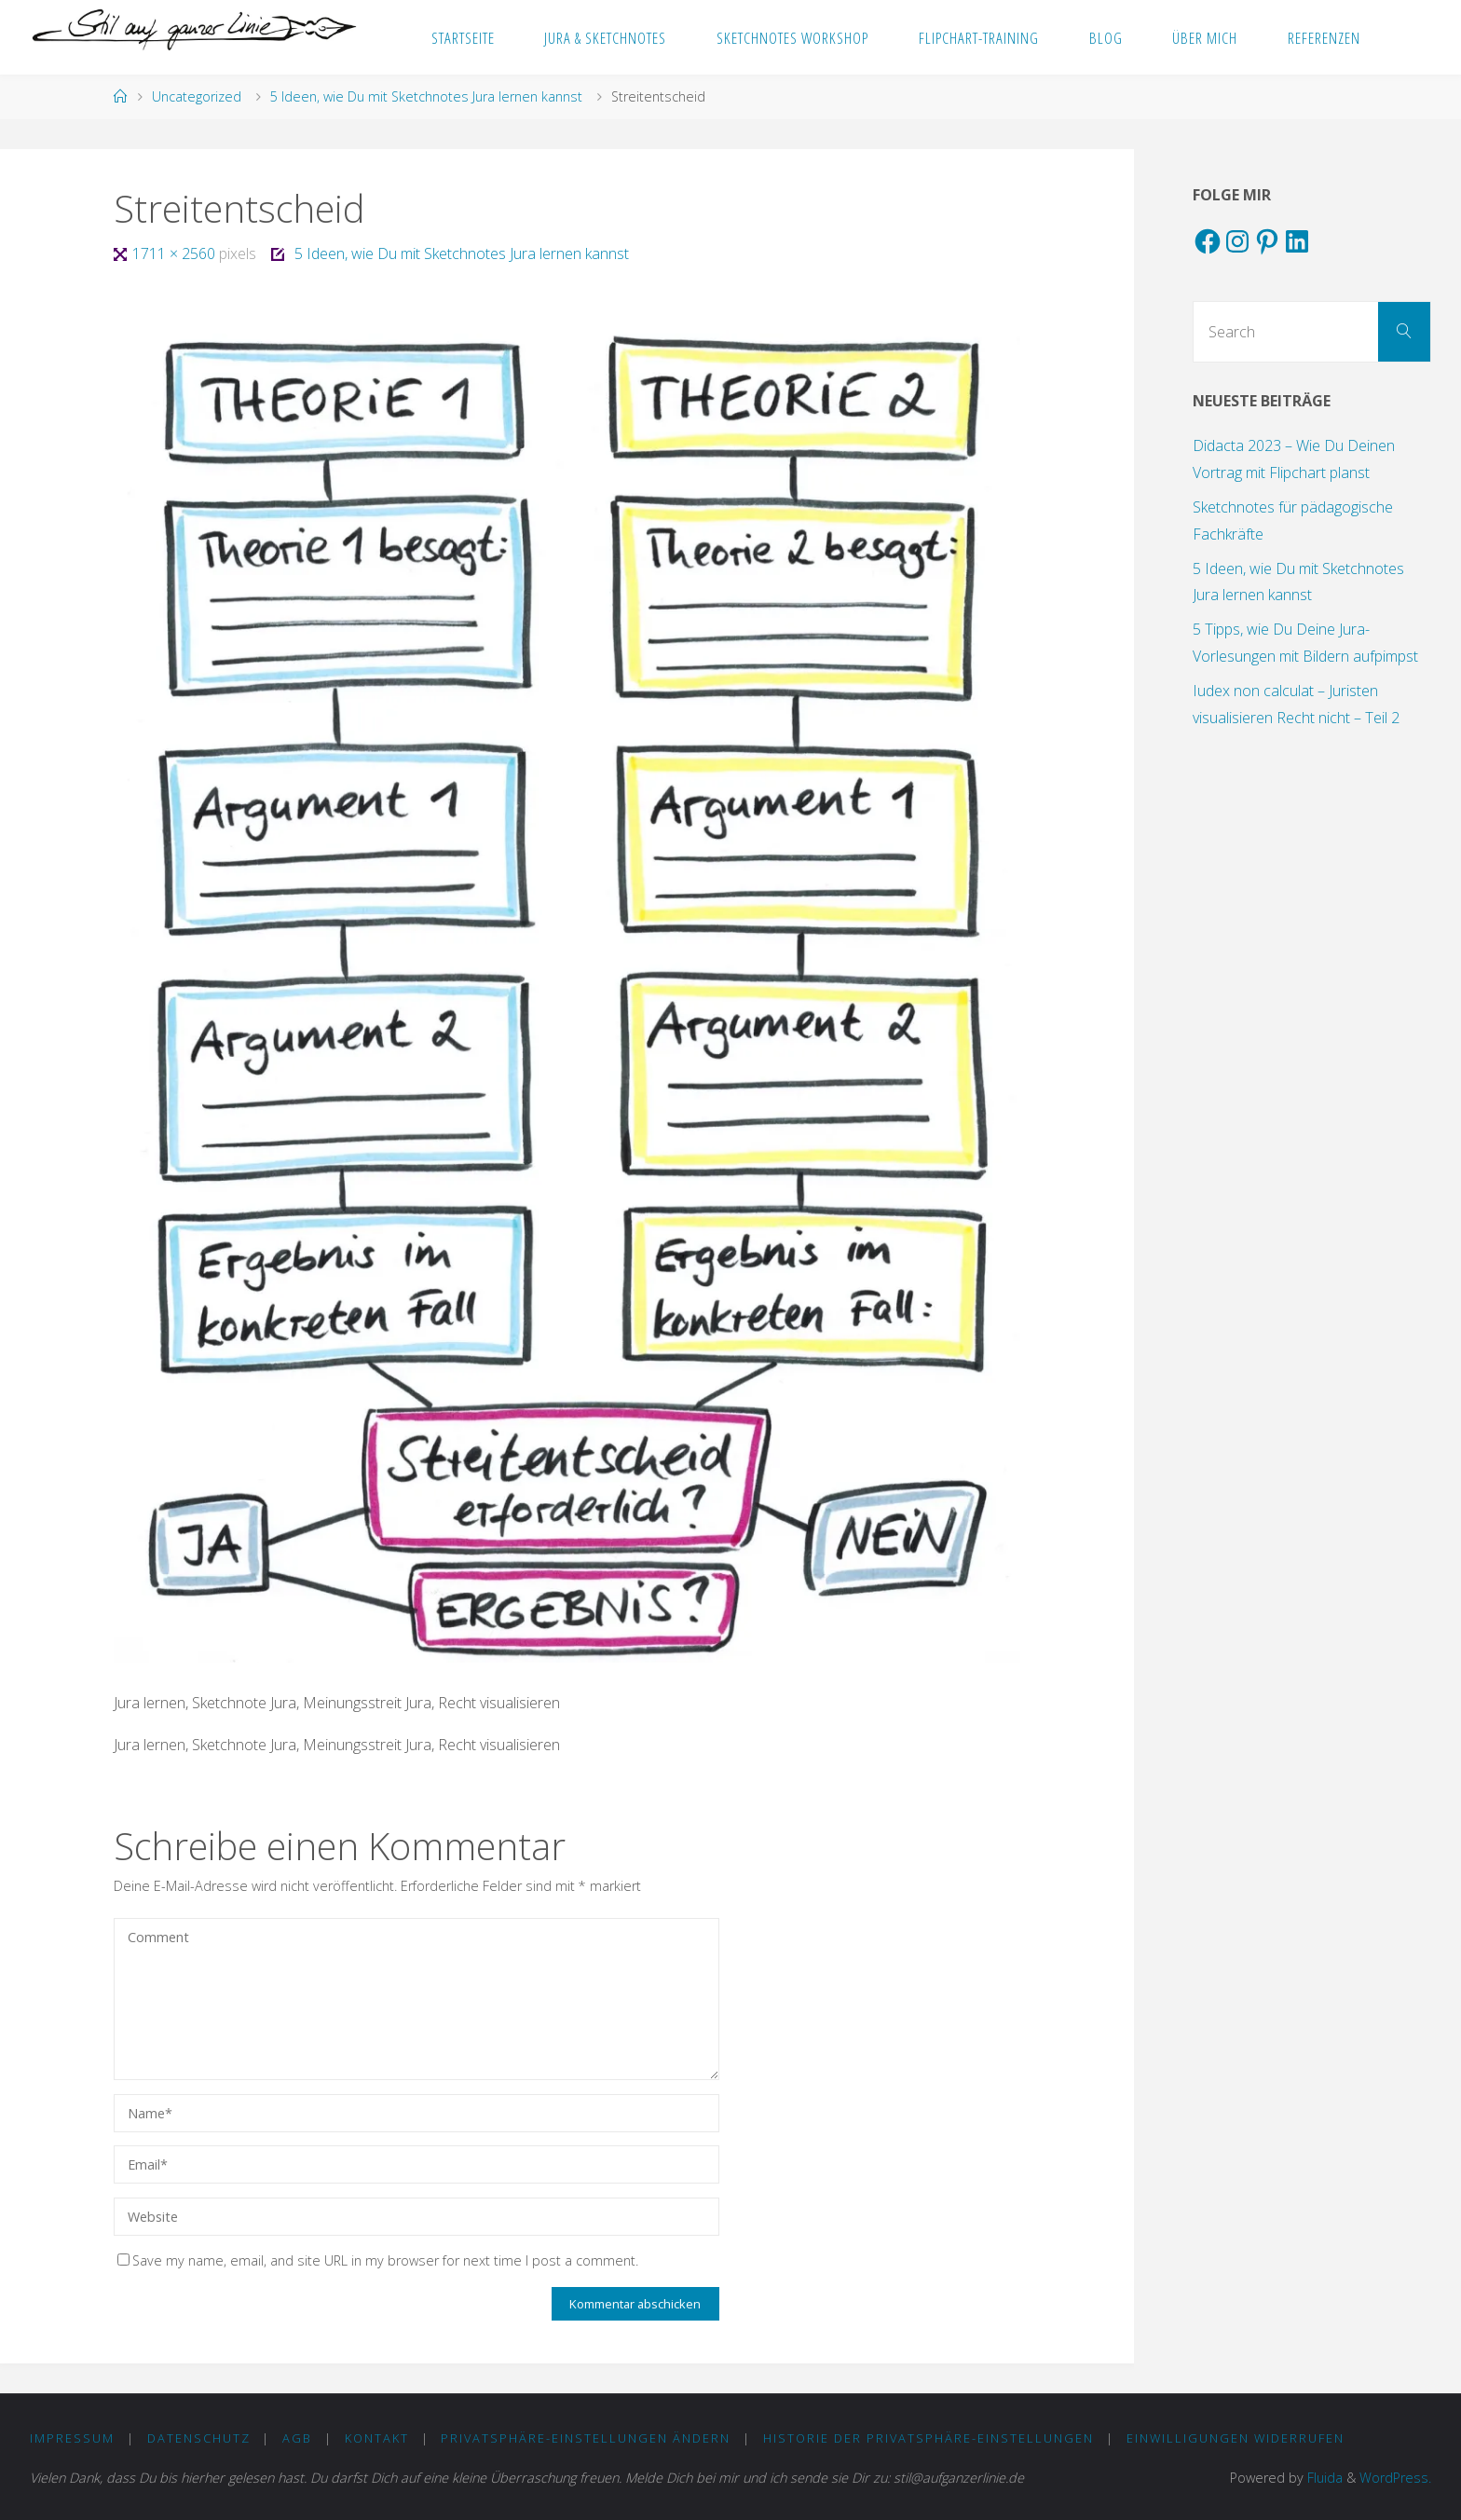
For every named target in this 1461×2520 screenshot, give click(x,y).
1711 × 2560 (175, 253)
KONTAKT (377, 2438)
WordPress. (1395, 2477)
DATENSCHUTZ (199, 2438)
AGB (297, 2438)
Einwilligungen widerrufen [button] (1235, 2438)
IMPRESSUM (72, 2438)
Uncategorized (196, 96)
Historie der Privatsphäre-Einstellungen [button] (928, 2438)
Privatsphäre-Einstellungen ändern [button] (585, 2438)
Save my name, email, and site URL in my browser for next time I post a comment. (377, 2260)
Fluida (1323, 2477)
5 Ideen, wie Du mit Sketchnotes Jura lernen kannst (426, 96)
